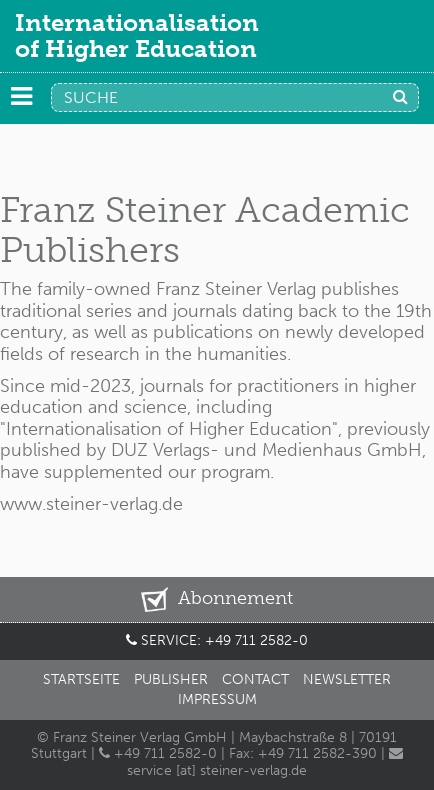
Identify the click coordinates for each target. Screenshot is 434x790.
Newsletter (347, 679)
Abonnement (216, 599)
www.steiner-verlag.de (91, 504)
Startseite (81, 679)
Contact (255, 679)
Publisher (171, 679)
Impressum (217, 699)
